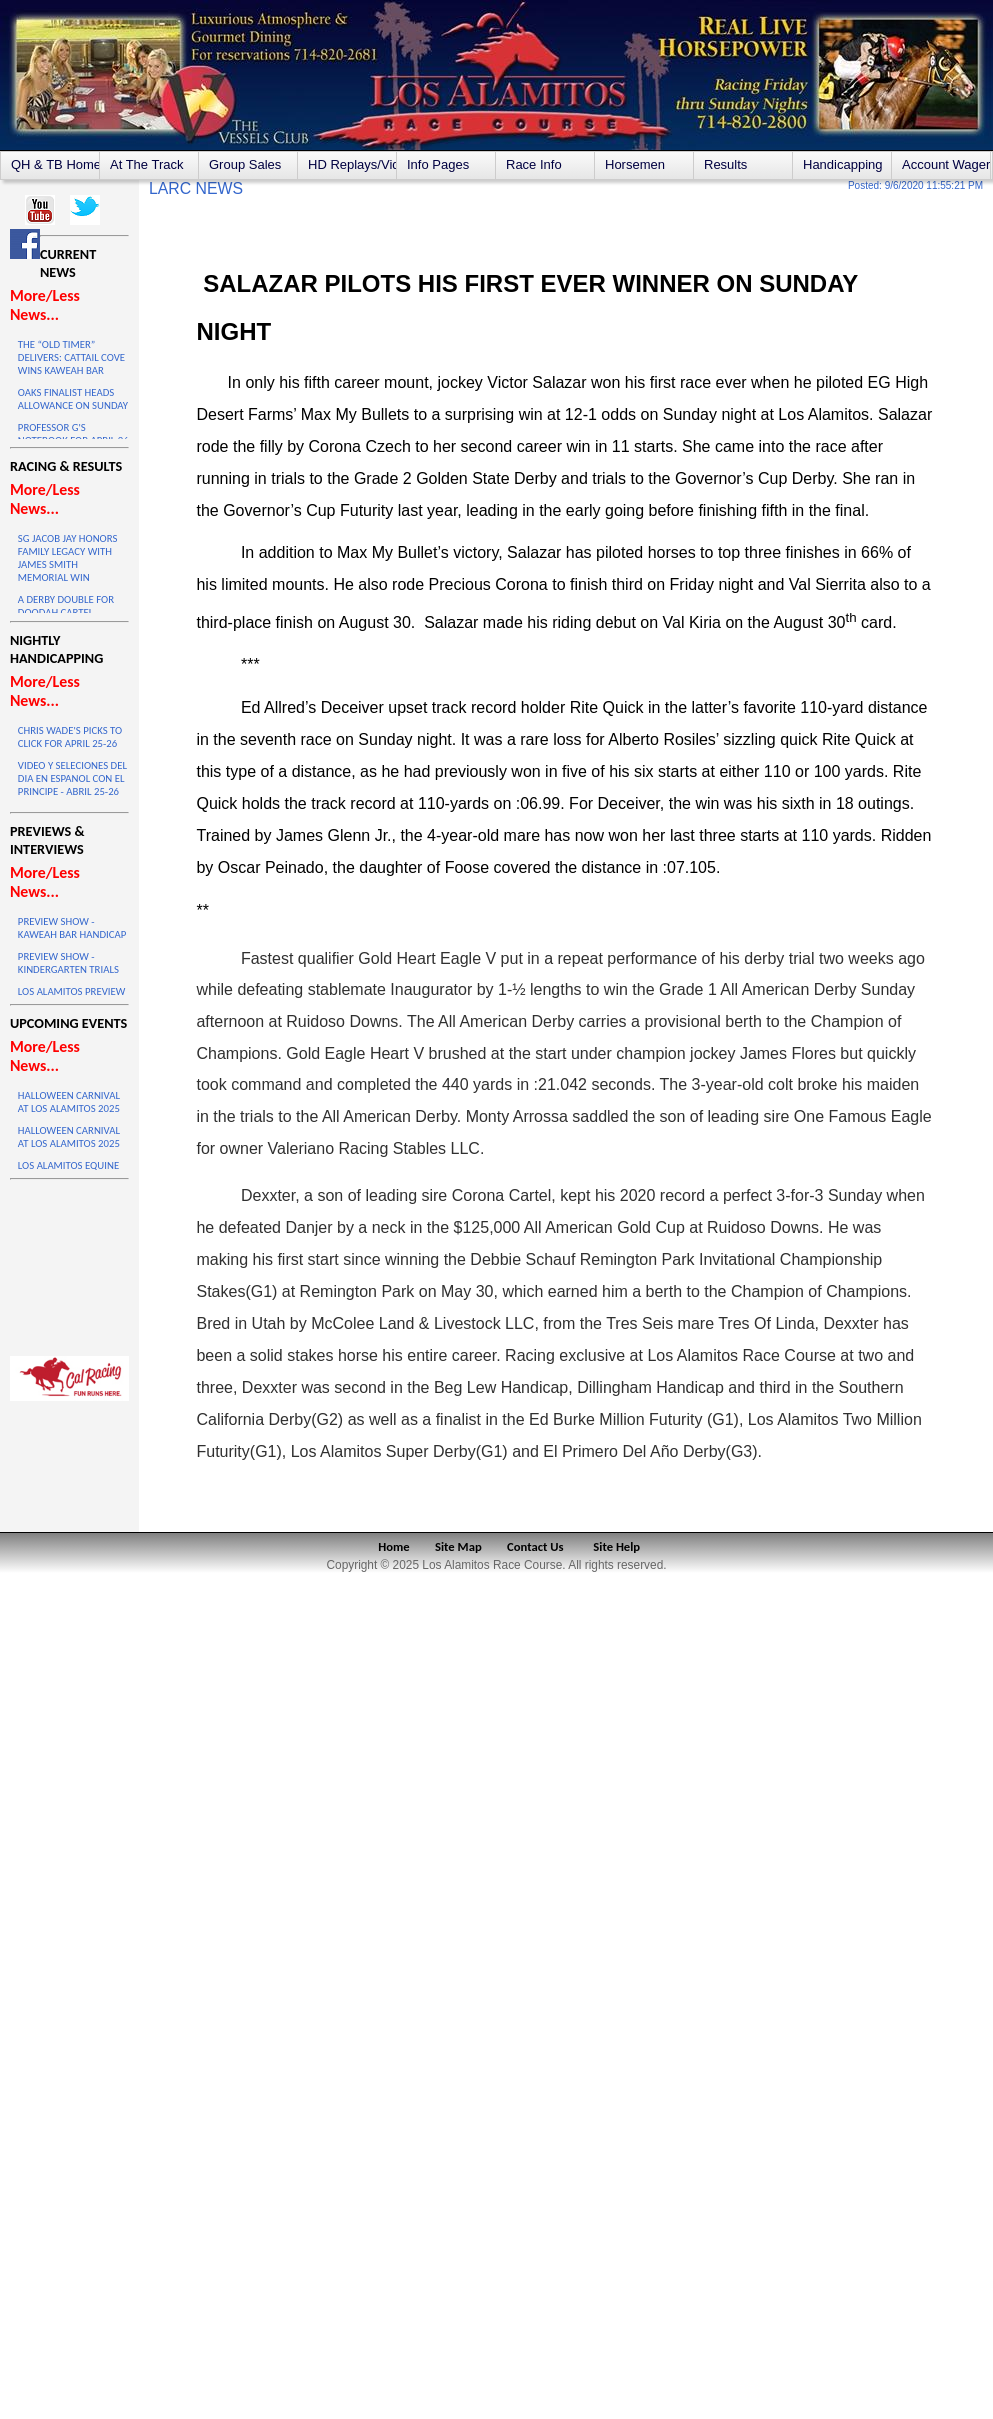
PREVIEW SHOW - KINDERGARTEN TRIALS (68, 963)
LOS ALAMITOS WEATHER (69, 1263)
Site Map (458, 1546)
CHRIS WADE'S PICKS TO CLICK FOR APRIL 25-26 (70, 737)
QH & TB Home (55, 164)
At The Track (146, 164)
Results (725, 164)
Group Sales (245, 164)
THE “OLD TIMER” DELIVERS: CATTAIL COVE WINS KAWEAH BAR (71, 357)
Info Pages (438, 164)
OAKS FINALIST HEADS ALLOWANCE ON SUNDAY (73, 399)
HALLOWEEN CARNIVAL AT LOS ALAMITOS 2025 (69, 1102)
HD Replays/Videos (352, 164)
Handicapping (843, 164)
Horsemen (635, 164)
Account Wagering (946, 164)
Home (393, 1546)
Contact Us (535, 1546)
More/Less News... (45, 305)
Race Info (534, 164)
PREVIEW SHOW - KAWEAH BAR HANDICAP (72, 928)
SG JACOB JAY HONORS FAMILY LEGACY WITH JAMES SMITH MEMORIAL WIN (68, 558)
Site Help (616, 1546)
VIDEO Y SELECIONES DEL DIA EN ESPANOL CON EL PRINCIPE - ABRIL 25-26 (72, 778)
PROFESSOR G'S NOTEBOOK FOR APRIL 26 (73, 434)
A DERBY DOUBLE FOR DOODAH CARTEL (66, 606)
